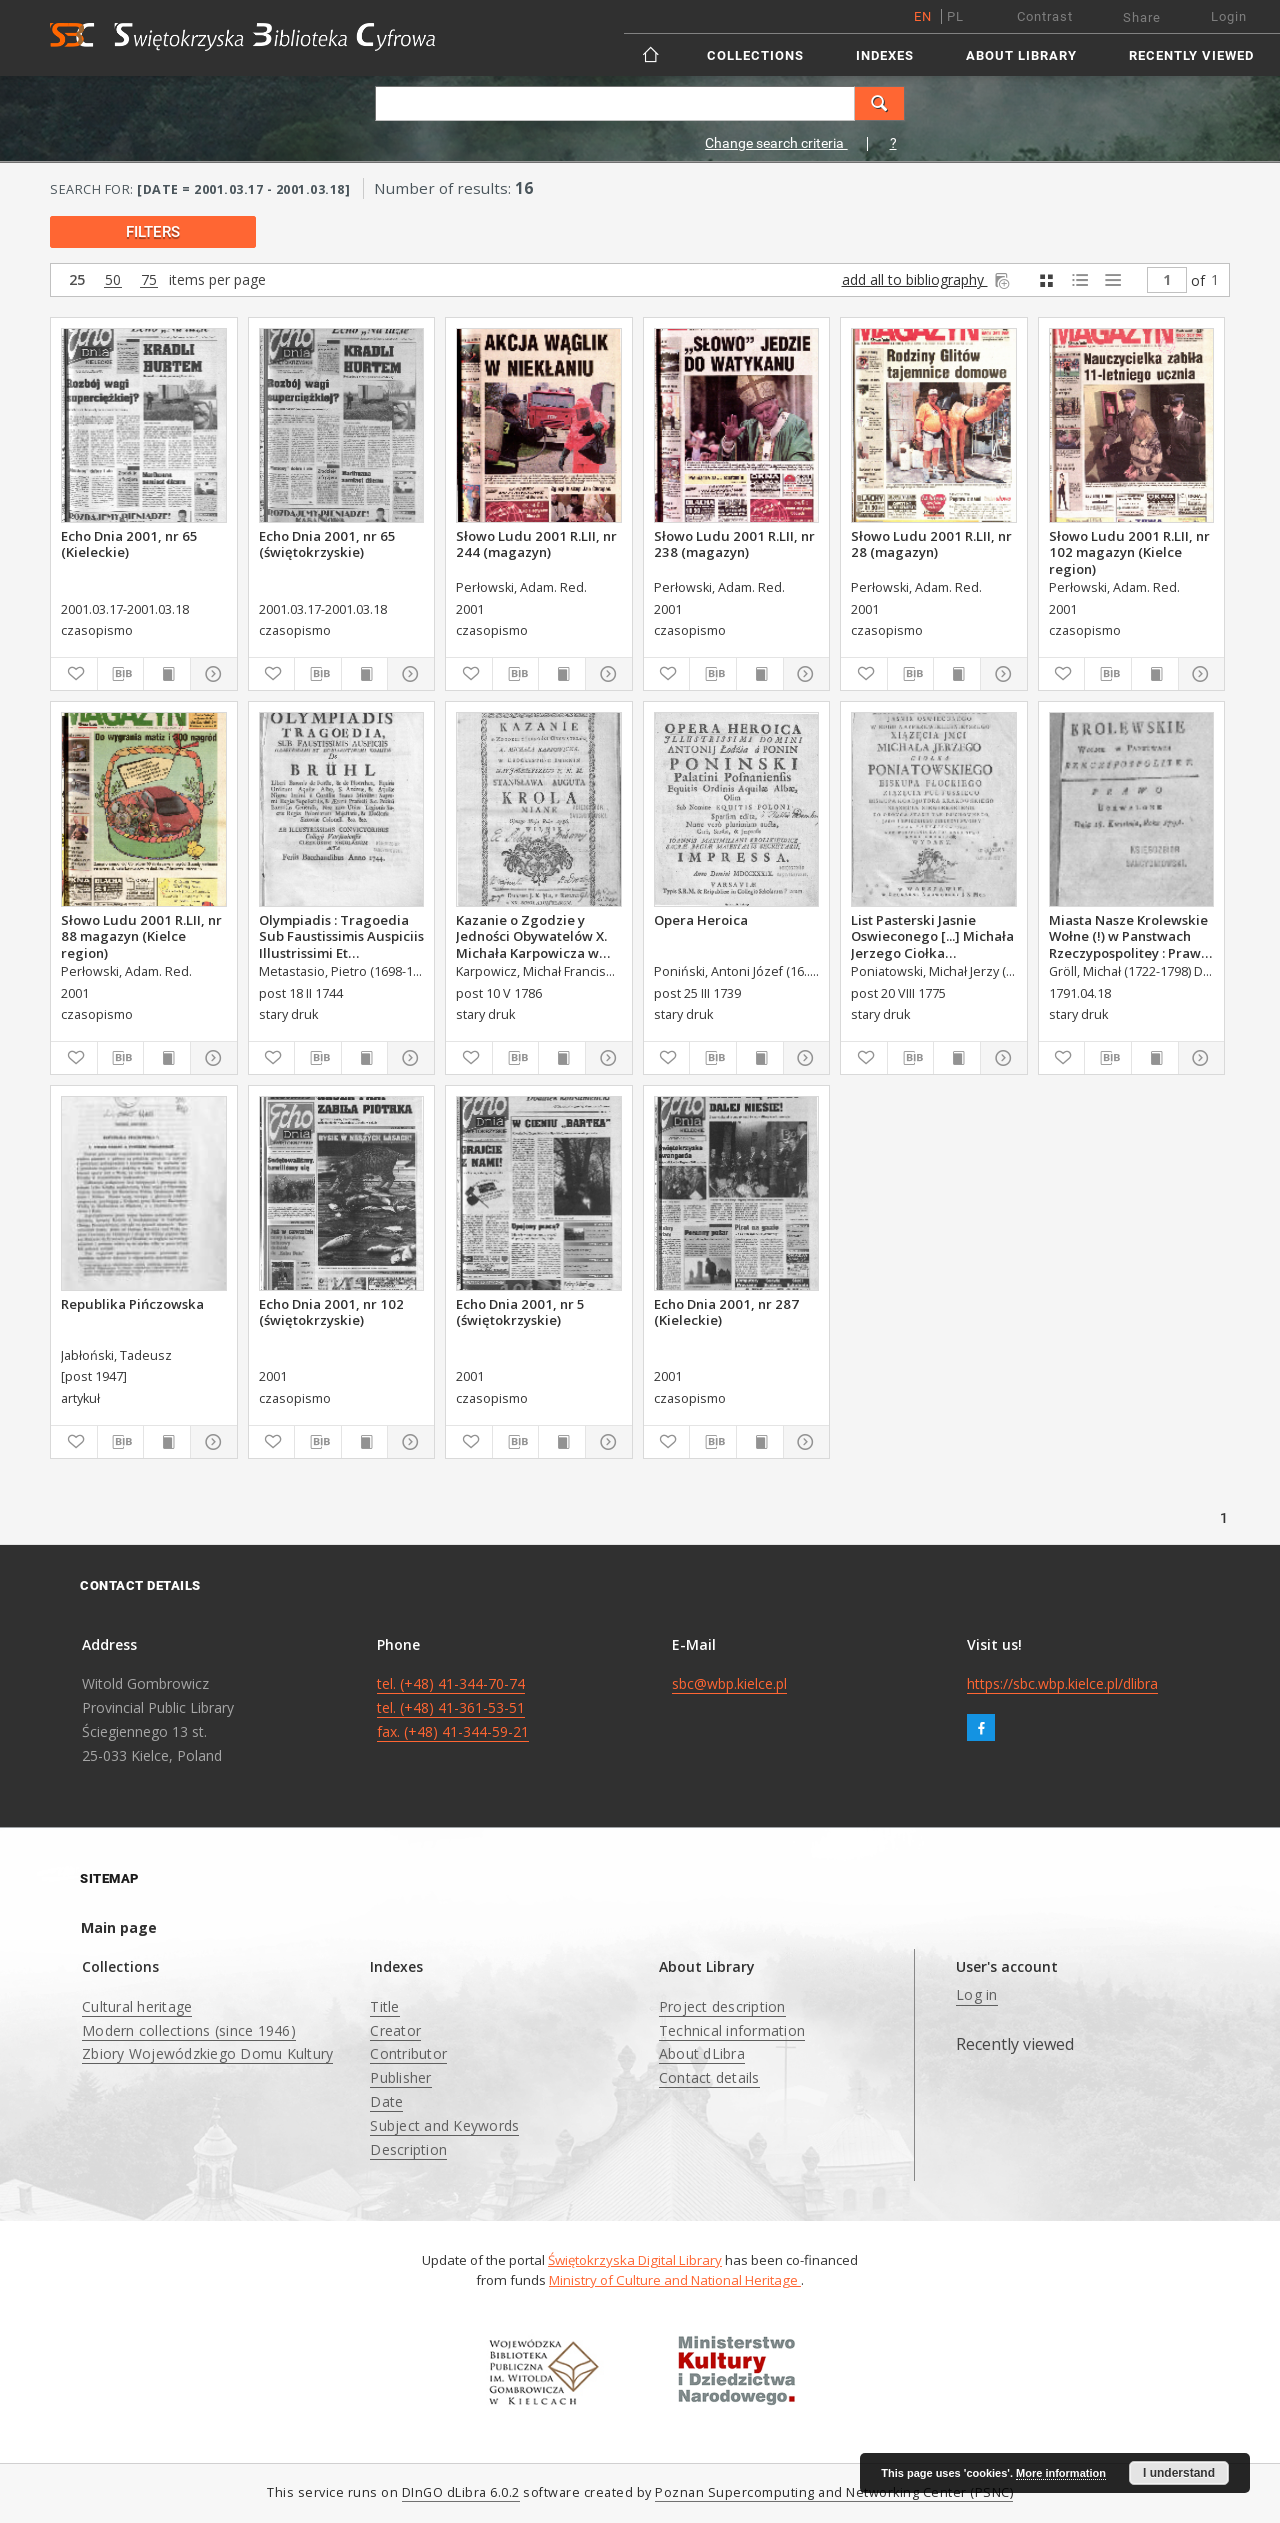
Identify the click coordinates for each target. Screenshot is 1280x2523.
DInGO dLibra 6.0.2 (461, 2492)
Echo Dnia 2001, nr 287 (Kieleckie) (726, 1312)
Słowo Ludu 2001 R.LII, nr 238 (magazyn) (734, 544)
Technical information (732, 2030)
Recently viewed (1191, 55)
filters (153, 232)
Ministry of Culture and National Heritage (675, 2280)
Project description (722, 2006)
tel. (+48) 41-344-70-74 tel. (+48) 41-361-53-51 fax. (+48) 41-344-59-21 (453, 1707)
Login (1229, 16)
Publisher (400, 2077)
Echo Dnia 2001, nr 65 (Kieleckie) (129, 544)
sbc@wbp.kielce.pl (729, 1683)
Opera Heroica (701, 920)
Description (408, 2149)
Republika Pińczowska (132, 1304)
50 (113, 280)
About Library (1021, 55)
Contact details (709, 2077)
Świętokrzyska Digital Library (635, 2260)
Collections (755, 55)
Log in (977, 1994)
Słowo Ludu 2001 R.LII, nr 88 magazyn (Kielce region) (141, 936)
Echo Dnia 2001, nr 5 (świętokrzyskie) (520, 1312)
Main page (119, 1927)
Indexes (885, 55)
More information (1061, 2473)
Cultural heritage (137, 2006)
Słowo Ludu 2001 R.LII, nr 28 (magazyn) (931, 544)
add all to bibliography (927, 279)
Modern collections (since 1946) (189, 2030)
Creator (395, 2030)
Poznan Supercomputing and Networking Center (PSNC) (834, 2492)
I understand (1179, 2473)
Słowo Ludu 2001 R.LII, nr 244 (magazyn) (536, 544)
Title (384, 2006)
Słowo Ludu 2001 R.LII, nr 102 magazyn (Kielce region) (1129, 552)
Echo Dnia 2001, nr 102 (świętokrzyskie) (331, 1312)
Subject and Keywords (444, 2125)
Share (1142, 17)
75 (149, 280)
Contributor (408, 2053)
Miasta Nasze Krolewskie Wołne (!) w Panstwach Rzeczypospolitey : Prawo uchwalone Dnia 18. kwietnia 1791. (1129, 936)
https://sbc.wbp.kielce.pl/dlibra (1062, 1683)
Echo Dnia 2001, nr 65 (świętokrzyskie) (327, 544)
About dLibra (702, 2053)
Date (386, 2101)
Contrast (1045, 16)
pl (955, 16)
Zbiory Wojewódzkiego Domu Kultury (207, 2053)
